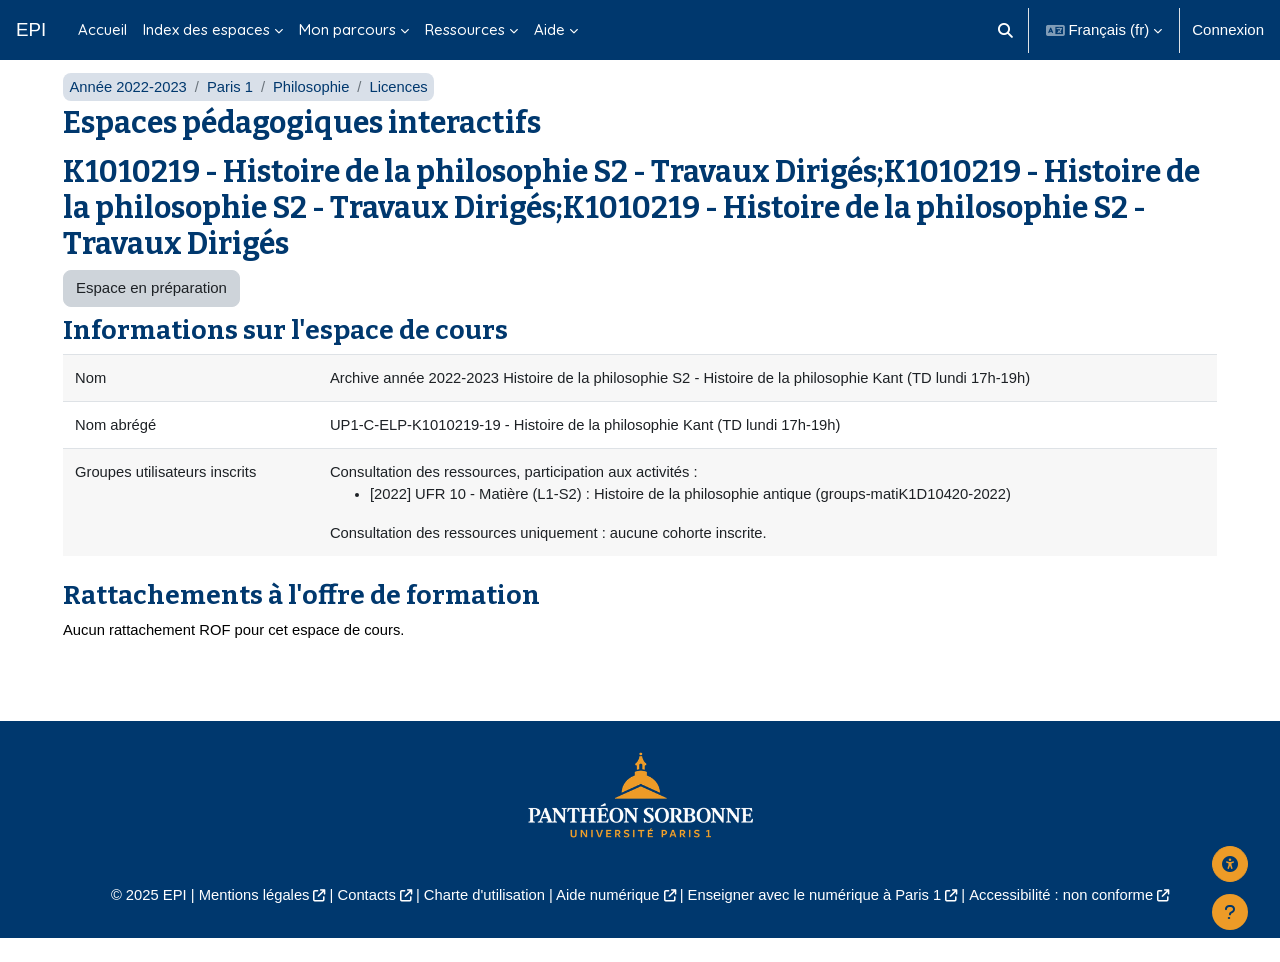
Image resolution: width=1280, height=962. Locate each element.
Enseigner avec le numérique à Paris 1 (818, 918)
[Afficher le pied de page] (1230, 912)
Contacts (361, 918)
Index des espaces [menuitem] (206, 29)
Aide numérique (606, 918)
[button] (1005, 30)
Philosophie (315, 107)
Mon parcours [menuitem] (347, 29)
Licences (402, 107)
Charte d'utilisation (481, 918)
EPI (31, 29)
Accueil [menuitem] (102, 29)
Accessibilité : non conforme (1069, 918)
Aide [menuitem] (549, 29)
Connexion (1228, 29)
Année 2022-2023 (128, 107)
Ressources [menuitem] (465, 29)
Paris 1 (232, 107)
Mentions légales (246, 918)
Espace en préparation (151, 309)
